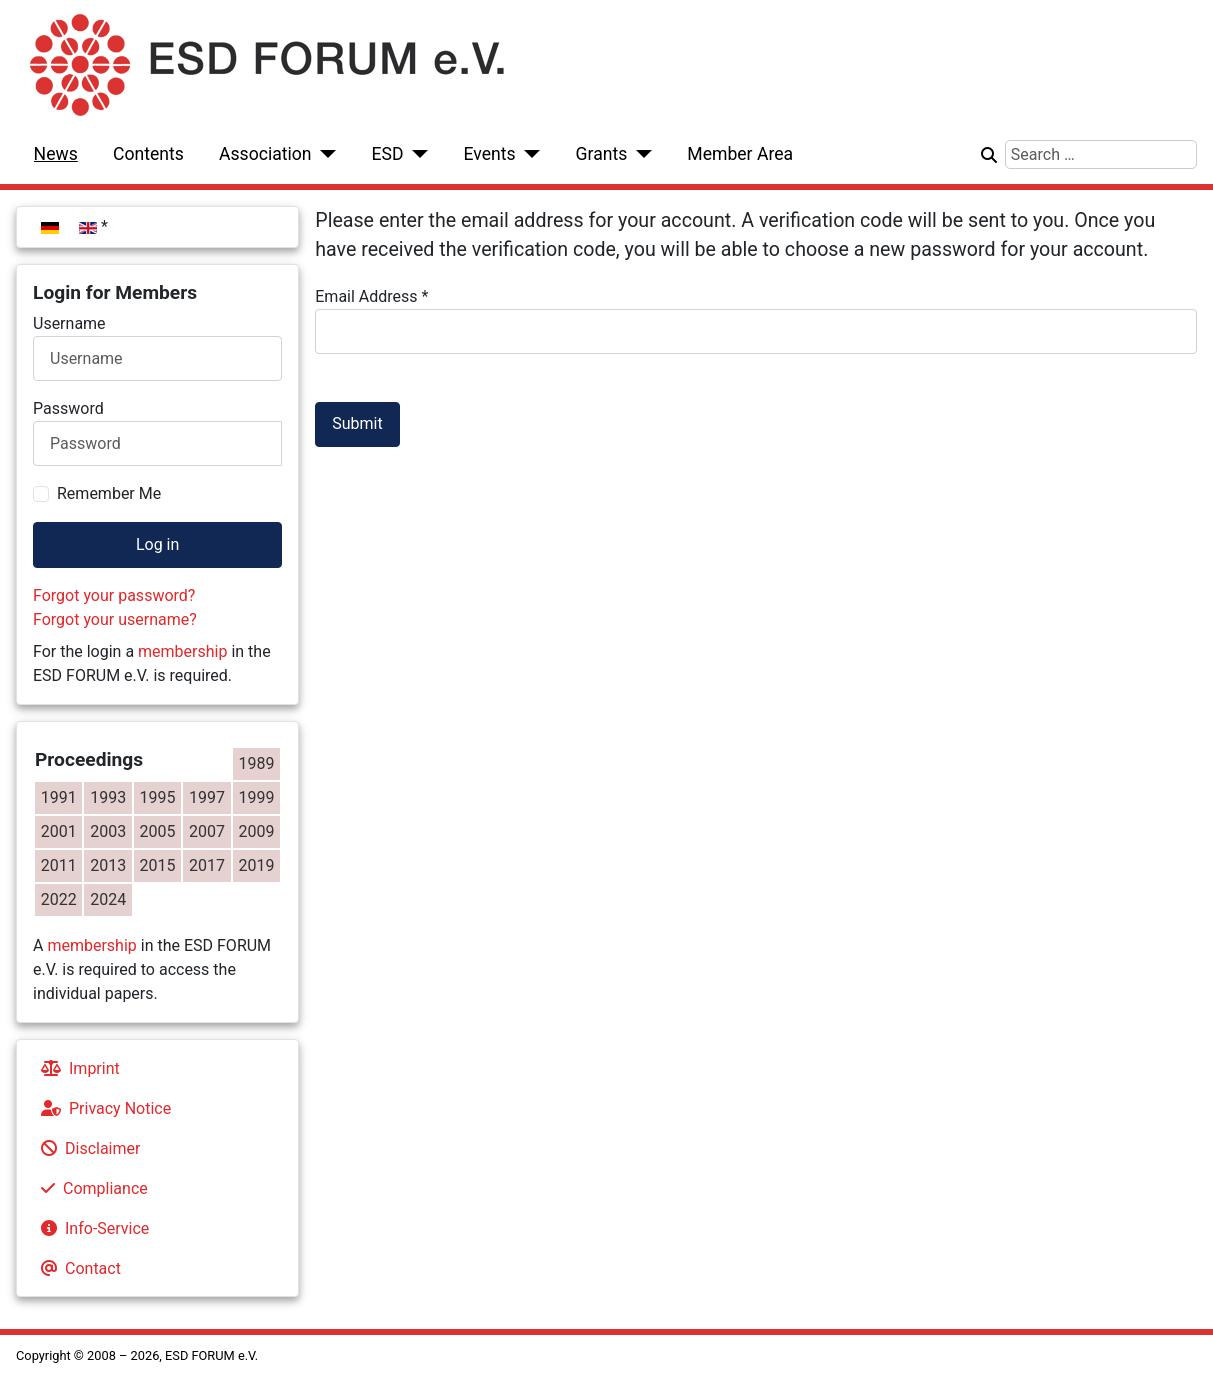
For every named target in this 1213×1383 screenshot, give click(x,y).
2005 (158, 831)
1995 (158, 797)
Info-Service (91, 1228)
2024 (108, 899)
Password (68, 408)
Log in (157, 544)
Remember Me (109, 493)
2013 (108, 865)
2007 (207, 831)
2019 (257, 865)
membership (182, 651)
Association (265, 154)
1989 (257, 763)
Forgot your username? (115, 619)
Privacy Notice (102, 1108)
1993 (108, 797)
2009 (257, 831)
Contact (77, 1268)
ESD (388, 154)
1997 (207, 797)
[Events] (528, 154)
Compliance (90, 1188)
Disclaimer (86, 1148)
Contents (148, 154)
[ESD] (416, 154)
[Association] (324, 154)
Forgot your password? (114, 595)
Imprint (76, 1068)
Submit (357, 423)
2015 (158, 865)
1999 (257, 797)
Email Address (371, 296)
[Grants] (639, 154)
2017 (207, 865)
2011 (59, 865)
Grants (602, 154)
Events (489, 154)
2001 (59, 831)
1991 (59, 797)
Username (69, 323)
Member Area (740, 154)
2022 (59, 899)
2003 (108, 831)
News (56, 154)
